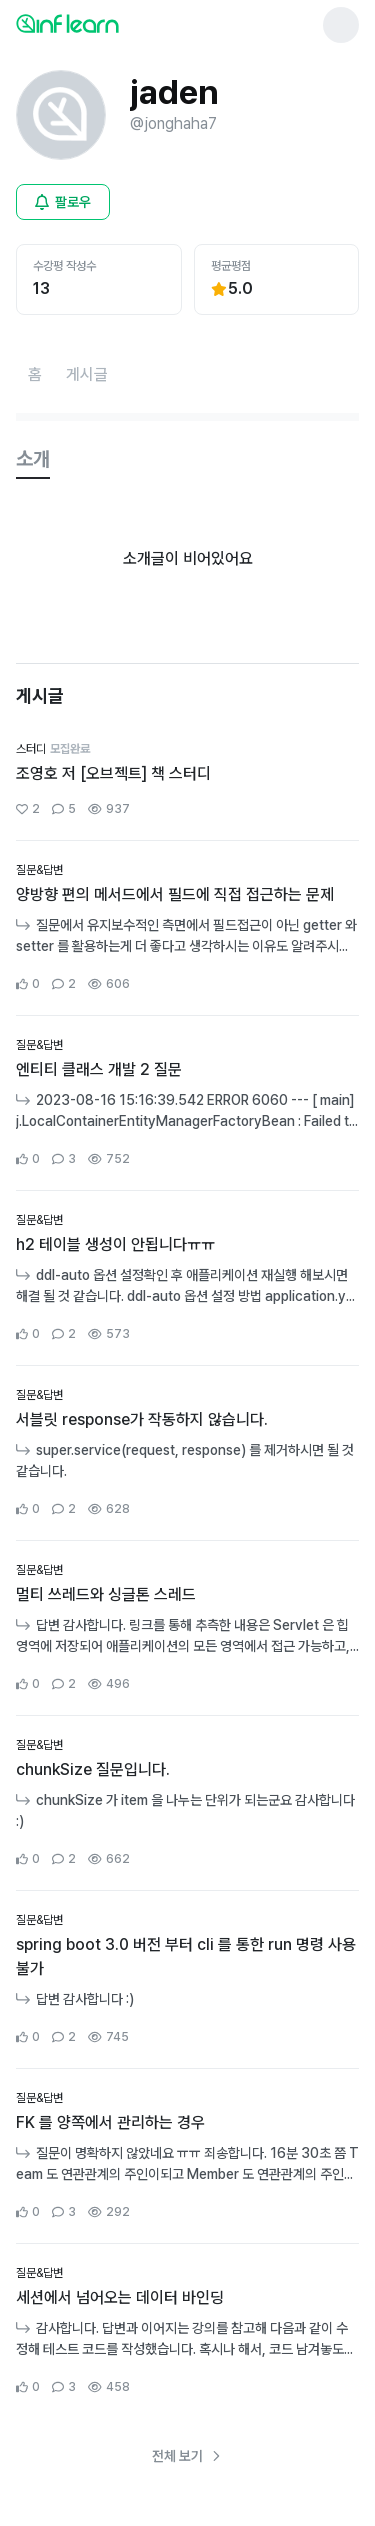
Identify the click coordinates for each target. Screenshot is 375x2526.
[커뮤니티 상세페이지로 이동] (187, 780)
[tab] (33, 460)
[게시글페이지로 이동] (87, 375)
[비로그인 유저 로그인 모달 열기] (63, 202)
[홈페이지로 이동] (35, 375)
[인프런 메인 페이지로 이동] (116, 23)
